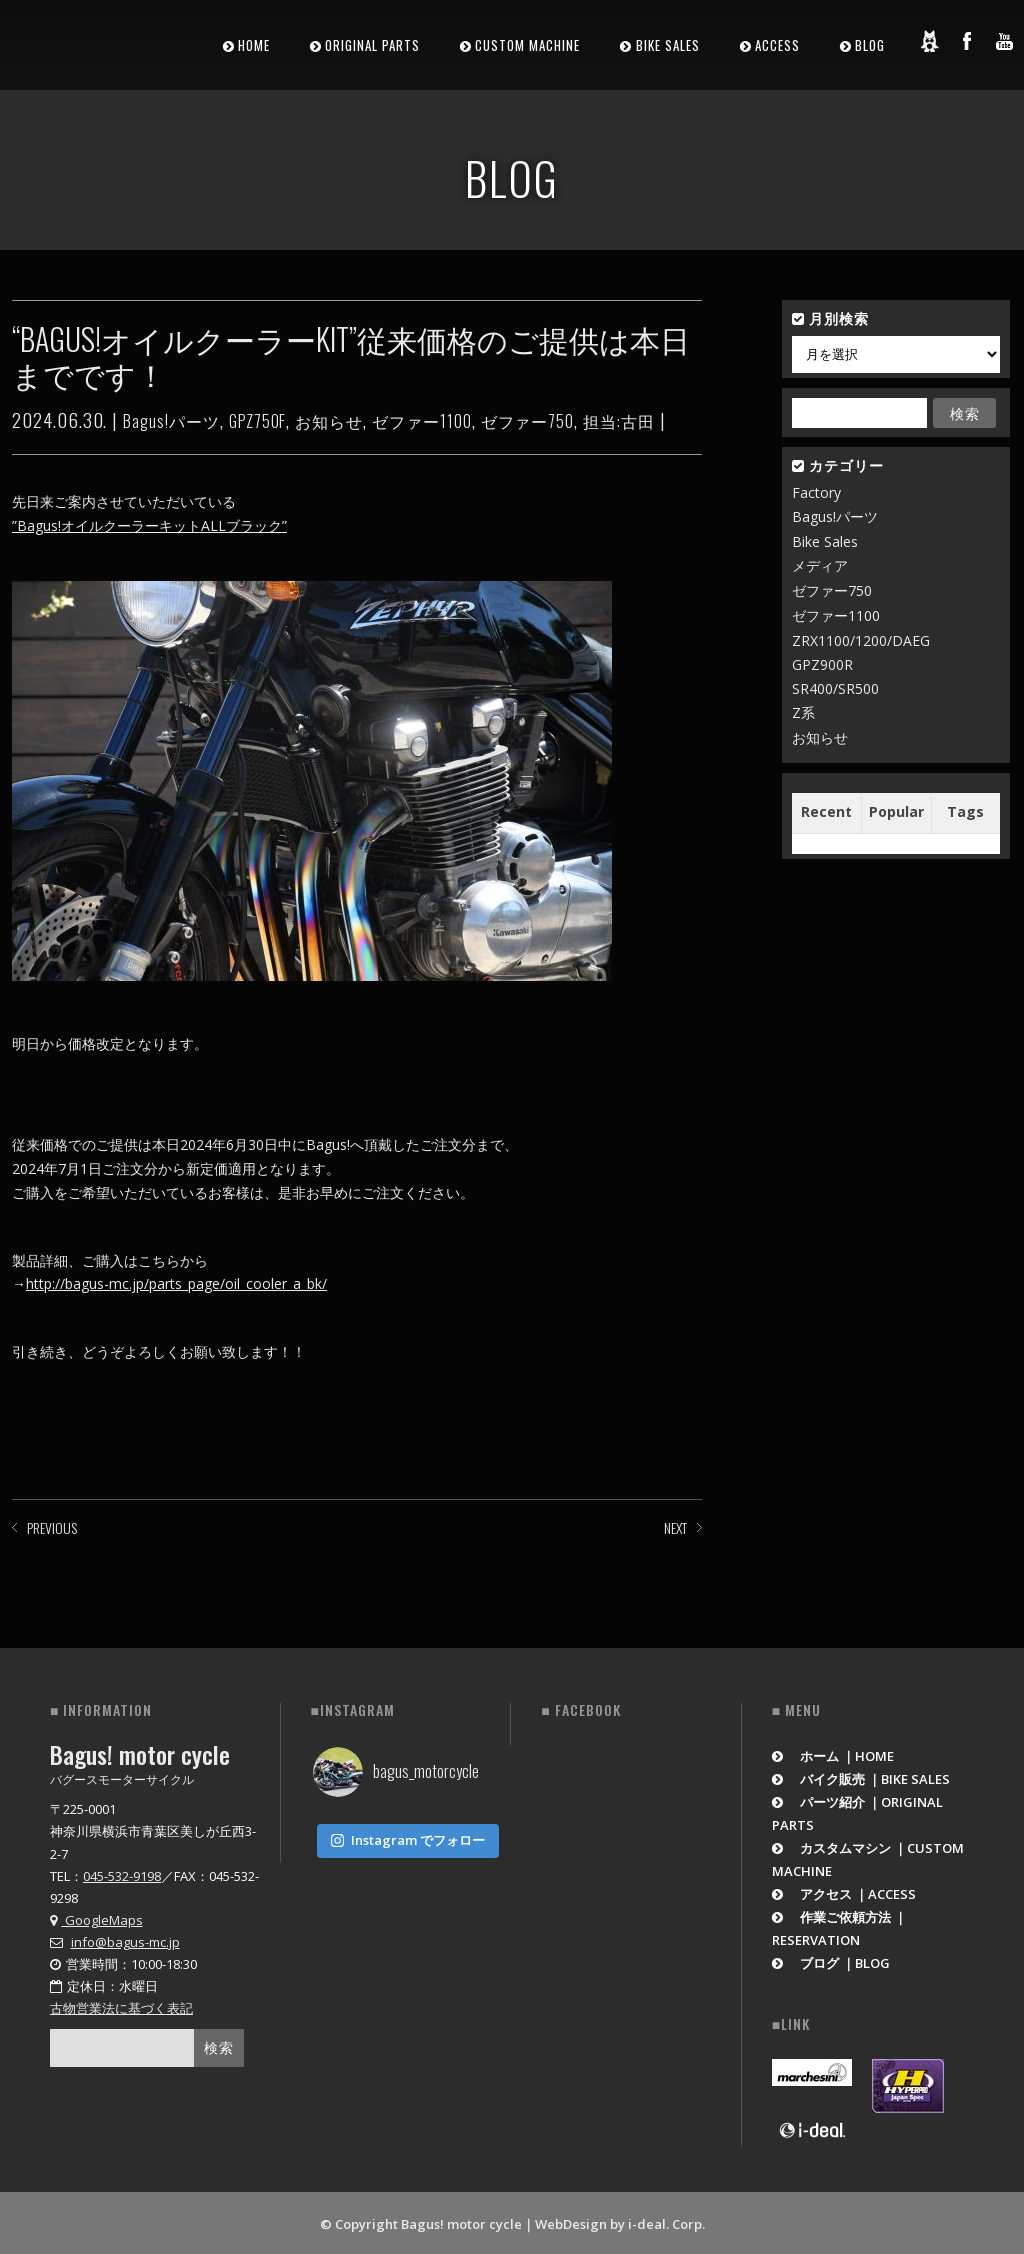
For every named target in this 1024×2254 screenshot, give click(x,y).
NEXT (675, 1527)
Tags (965, 811)
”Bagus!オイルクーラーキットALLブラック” (149, 525)
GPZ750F (258, 421)
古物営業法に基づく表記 (121, 2005)
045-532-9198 (122, 1873)
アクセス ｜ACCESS (844, 1891)
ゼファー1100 (422, 421)
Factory (816, 492)
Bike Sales (825, 541)
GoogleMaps (96, 1917)
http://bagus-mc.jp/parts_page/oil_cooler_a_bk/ (176, 1283)
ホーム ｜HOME (833, 1753)
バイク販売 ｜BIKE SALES (861, 1776)
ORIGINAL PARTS (372, 45)
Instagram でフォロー (408, 1833)
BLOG (870, 45)
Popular (896, 811)
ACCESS (777, 45)
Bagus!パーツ (171, 421)
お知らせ (329, 421)
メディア (820, 565)
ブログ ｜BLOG (831, 1960)
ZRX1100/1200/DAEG (861, 640)
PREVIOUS (52, 1527)
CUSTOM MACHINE (527, 45)
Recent (826, 811)
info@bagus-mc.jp (125, 1939)
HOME (254, 45)
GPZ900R (822, 664)
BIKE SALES (668, 45)
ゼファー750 (528, 421)
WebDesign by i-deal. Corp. (620, 2221)
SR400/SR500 (835, 688)
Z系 (803, 712)
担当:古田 (619, 421)
